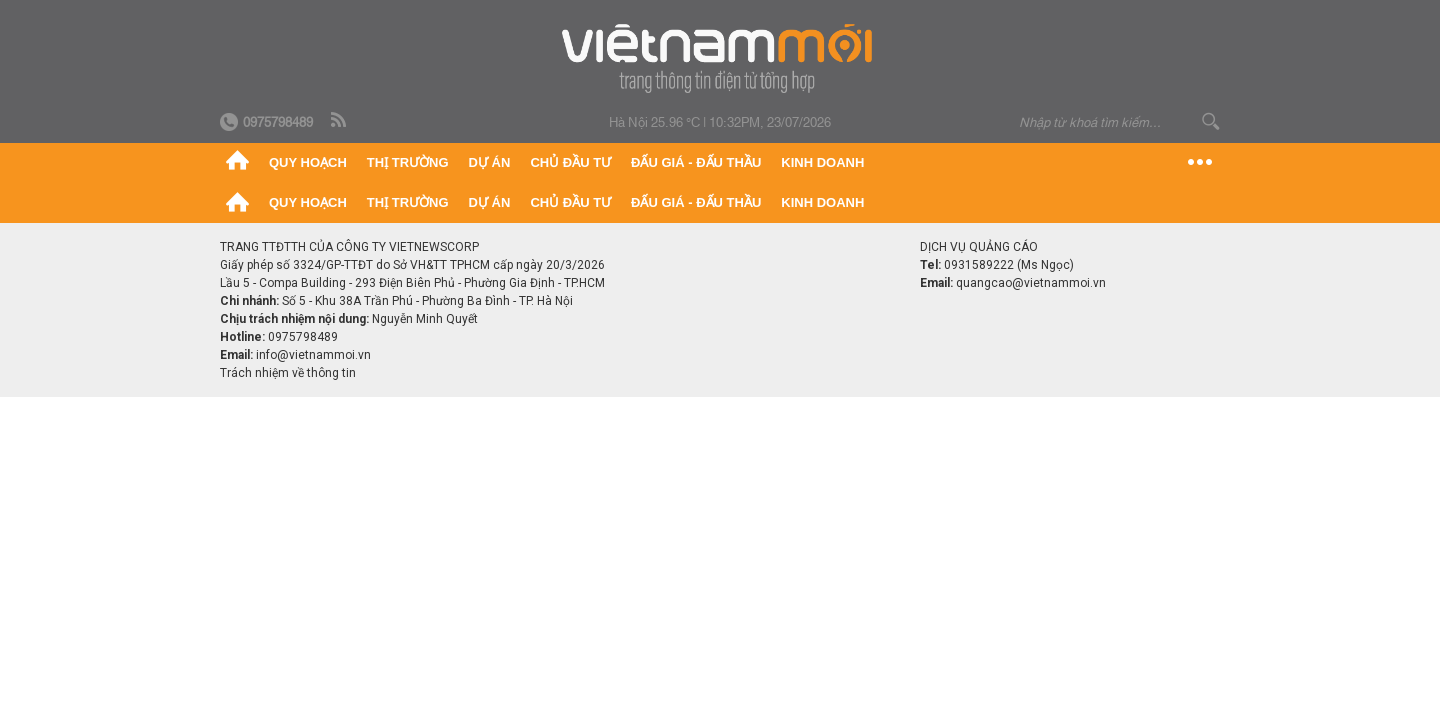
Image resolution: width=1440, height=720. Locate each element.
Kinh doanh (822, 162)
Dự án (490, 162)
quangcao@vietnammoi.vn (1031, 283)
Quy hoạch (308, 162)
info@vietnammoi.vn (313, 355)
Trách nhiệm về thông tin (288, 373)
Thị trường (408, 162)
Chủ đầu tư (570, 162)
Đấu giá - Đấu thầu (696, 162)
